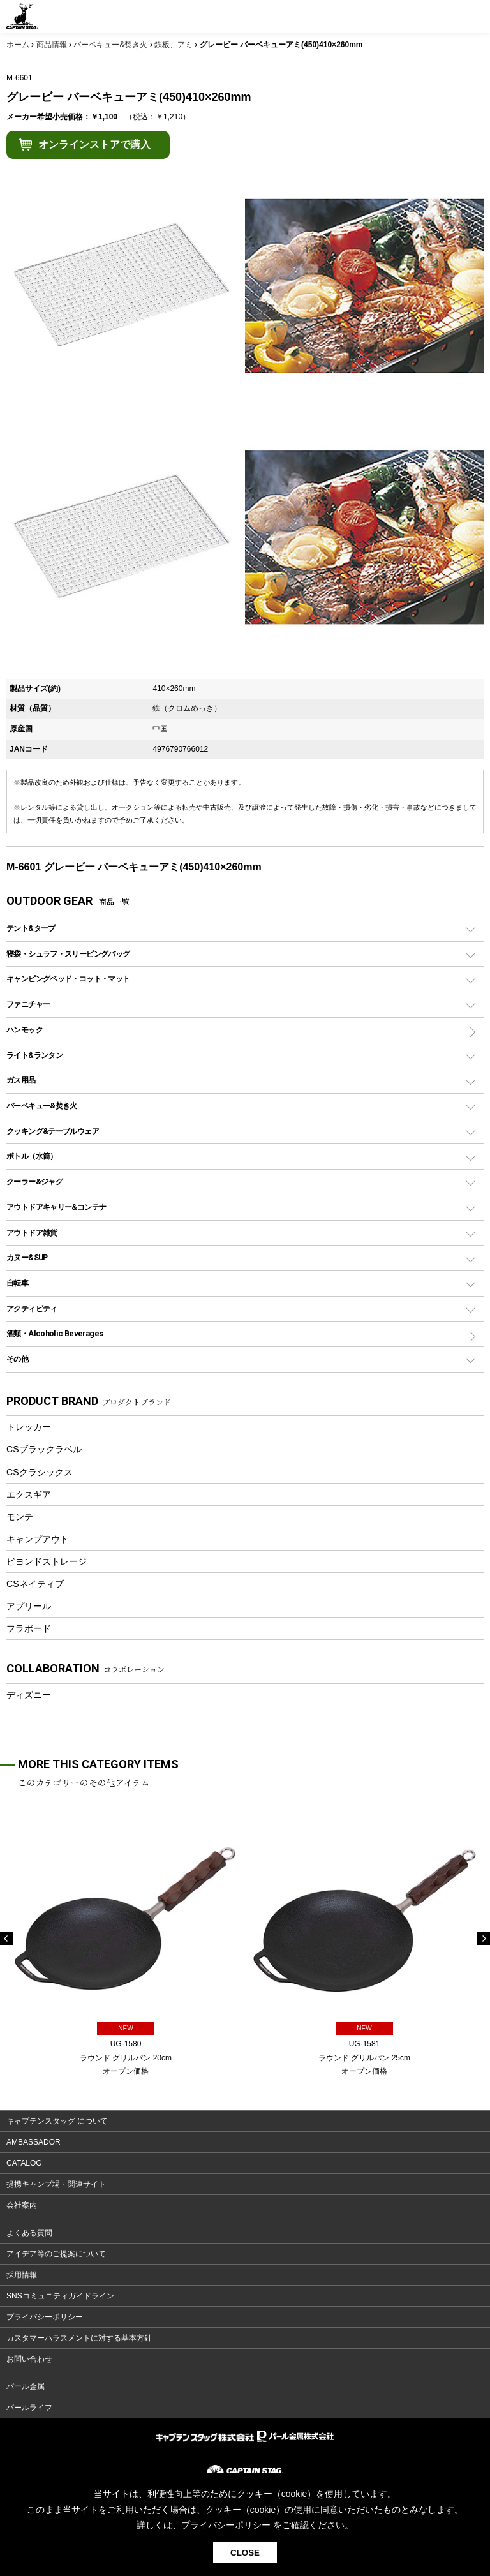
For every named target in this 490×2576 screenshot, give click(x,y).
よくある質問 (29, 2232)
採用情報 (21, 2274)
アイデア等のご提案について (56, 2253)
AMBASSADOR (33, 2142)
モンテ (19, 1517)
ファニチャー (28, 1004)
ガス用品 (21, 1080)
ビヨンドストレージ (46, 1561)
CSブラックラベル (44, 1449)
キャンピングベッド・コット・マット (68, 978)
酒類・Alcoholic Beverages (54, 1333)
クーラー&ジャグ (34, 1181)
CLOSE (245, 2552)
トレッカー (28, 1427)
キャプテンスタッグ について (57, 2121)
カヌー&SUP (27, 1257)
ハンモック (24, 1029)
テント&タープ (31, 928)
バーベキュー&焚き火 (41, 1105)
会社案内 (21, 2205)
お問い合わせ (29, 2359)
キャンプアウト (37, 1539)
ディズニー (28, 1695)
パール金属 (25, 2386)
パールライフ (29, 2407)
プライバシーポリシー (44, 2316)
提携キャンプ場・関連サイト (56, 2184)
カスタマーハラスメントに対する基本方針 (79, 2338)
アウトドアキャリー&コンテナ (56, 1207)
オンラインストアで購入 (94, 144)
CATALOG (24, 2163)
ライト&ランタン (34, 1055)
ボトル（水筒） (31, 1156)
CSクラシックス (39, 1472)
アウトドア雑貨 (31, 1232)
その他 (17, 1359)
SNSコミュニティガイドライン (60, 2295)
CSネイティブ (35, 1584)
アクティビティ (31, 1308)
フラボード (28, 1628)
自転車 (17, 1283)
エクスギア (28, 1494)
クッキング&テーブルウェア (52, 1131)
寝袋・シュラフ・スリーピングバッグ (68, 953)
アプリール (28, 1606)
